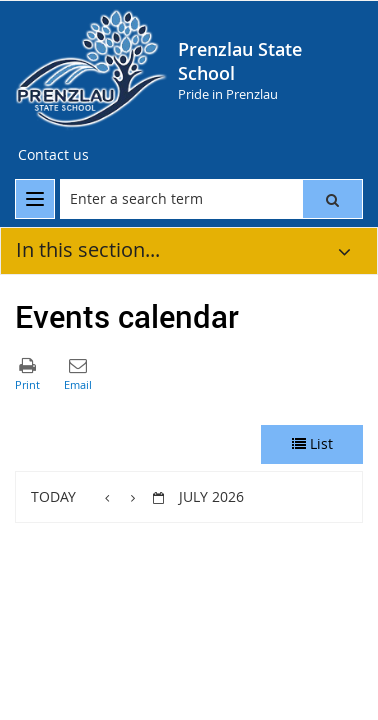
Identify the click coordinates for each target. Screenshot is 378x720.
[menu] (35, 199)
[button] (332, 199)
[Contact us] (53, 155)
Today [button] (53, 496)
